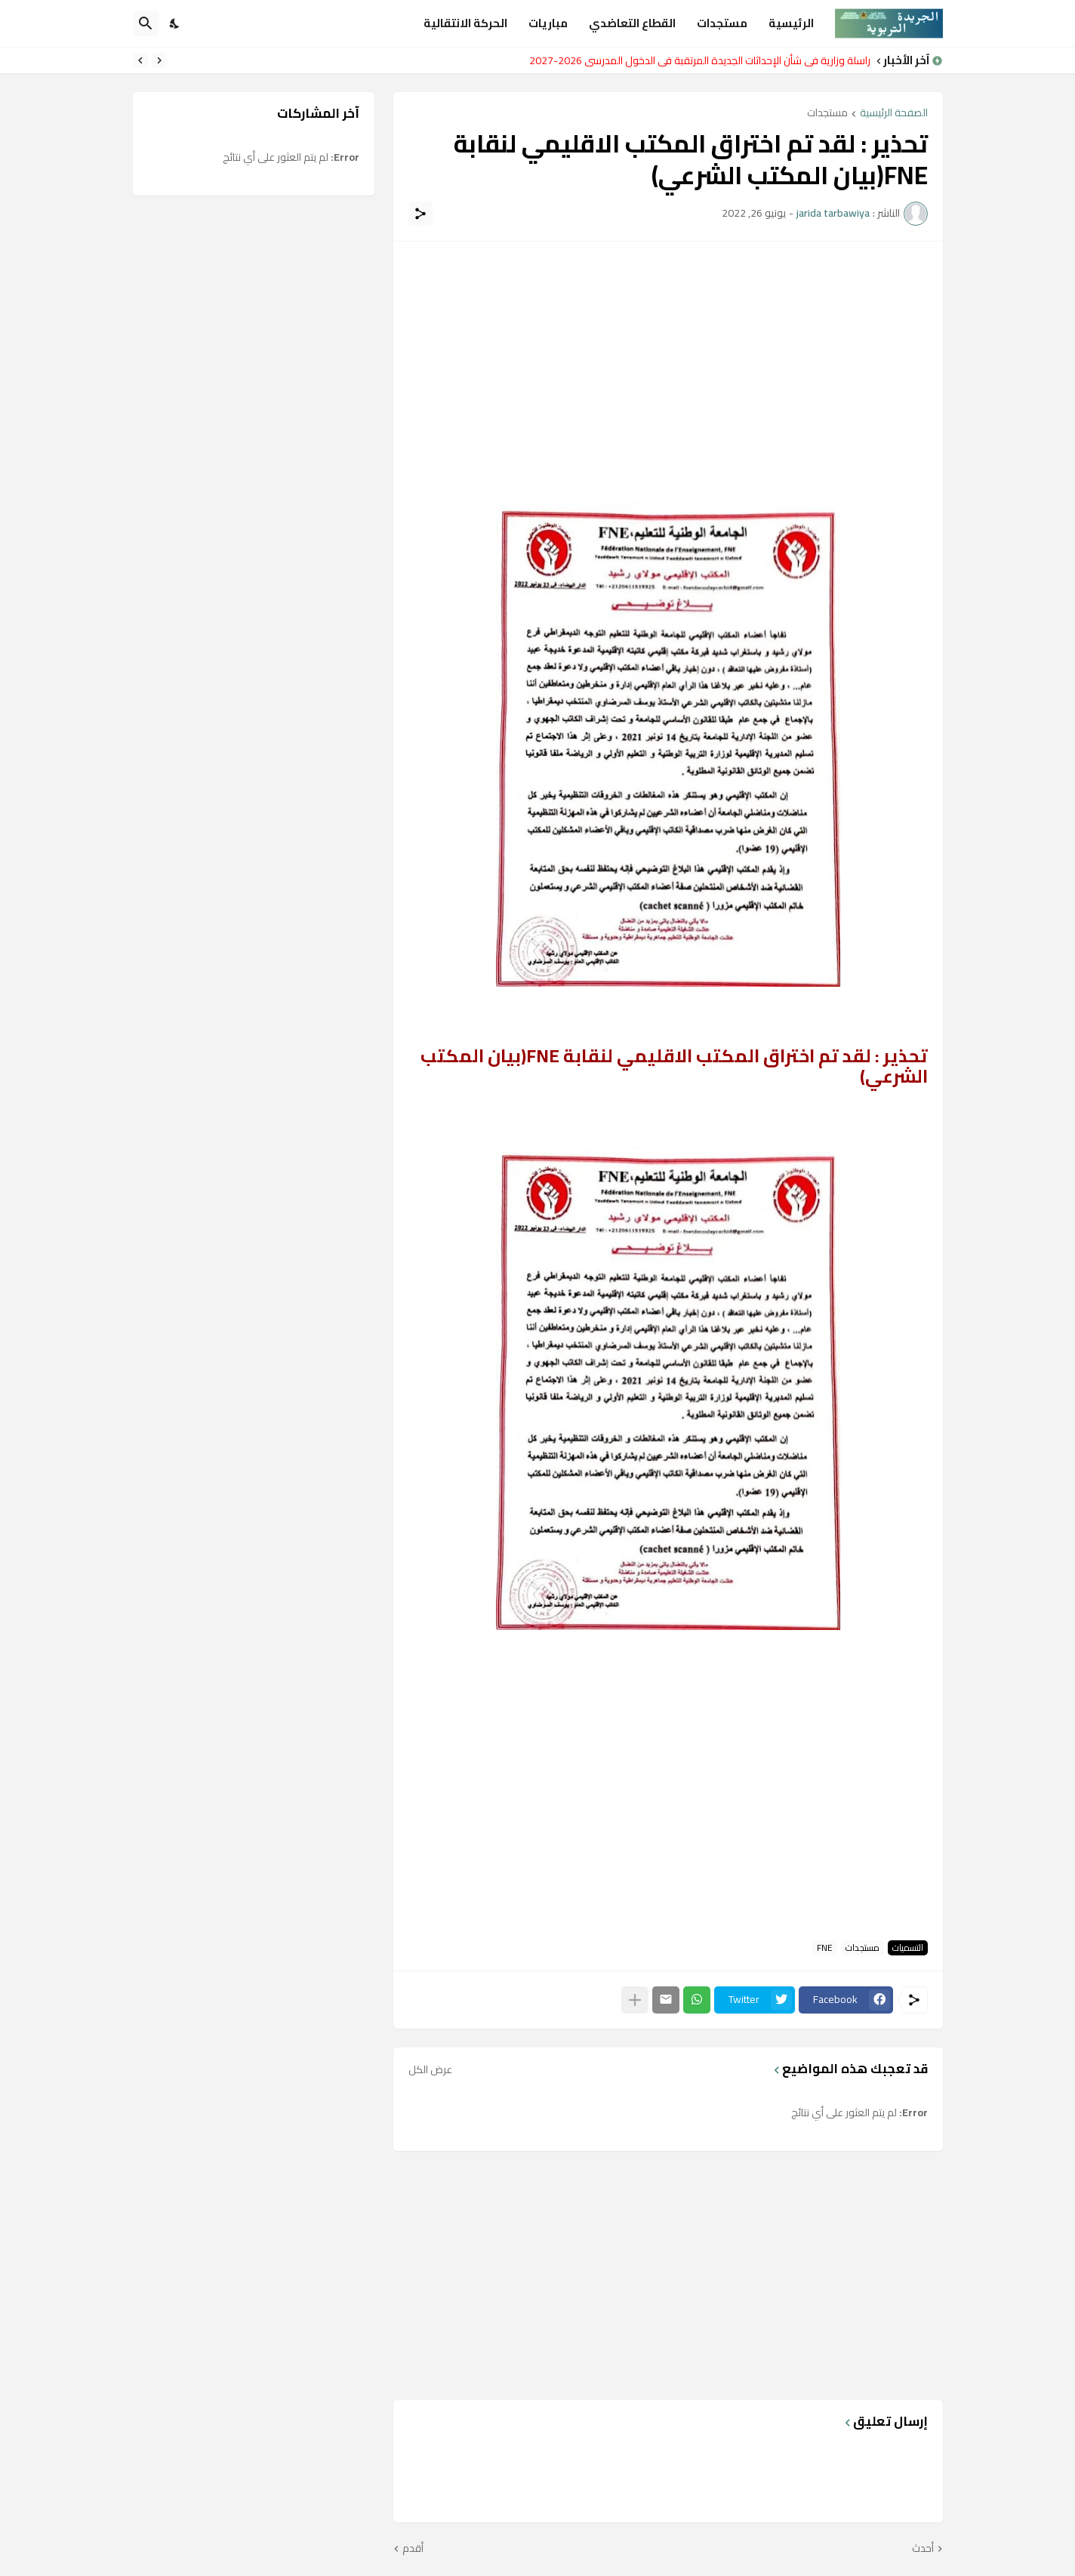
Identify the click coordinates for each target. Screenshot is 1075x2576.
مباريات (548, 23)
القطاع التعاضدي (632, 23)
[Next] (140, 60)
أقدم (413, 2548)
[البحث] (146, 23)
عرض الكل (430, 2069)
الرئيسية (791, 23)
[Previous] (159, 60)
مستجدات (722, 23)
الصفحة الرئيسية (894, 113)
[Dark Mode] (175, 23)
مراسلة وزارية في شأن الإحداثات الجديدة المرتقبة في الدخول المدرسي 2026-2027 (696, 60)
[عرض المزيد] (634, 2000)
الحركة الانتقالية (465, 23)
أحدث (923, 2548)
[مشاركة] (420, 214)
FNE (825, 1947)
